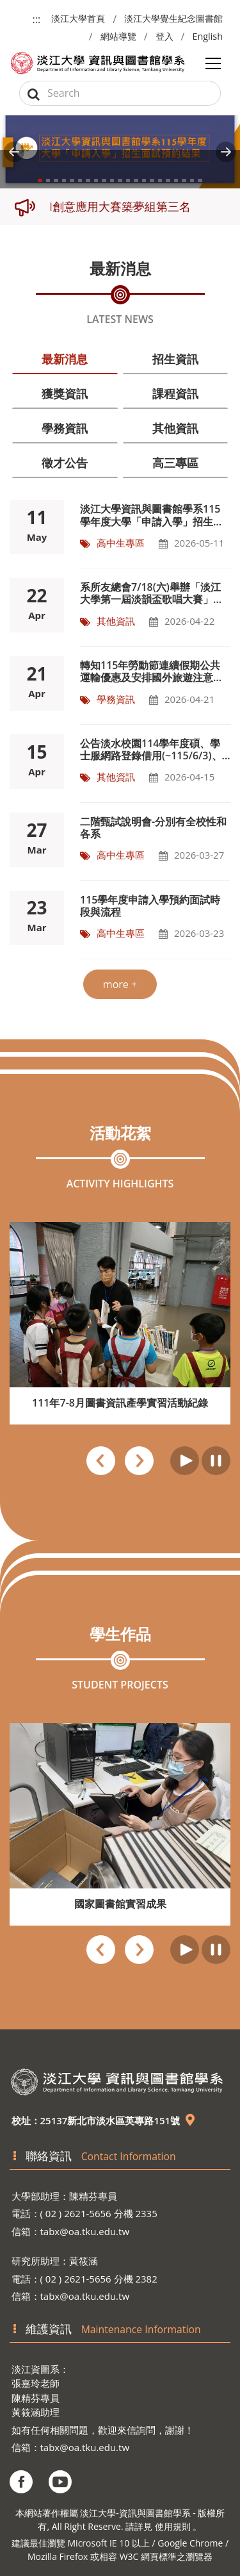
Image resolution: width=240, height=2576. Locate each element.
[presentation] (100, 1462)
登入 (164, 36)
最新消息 (65, 359)
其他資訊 (175, 428)
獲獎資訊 (65, 393)
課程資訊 (175, 393)
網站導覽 (118, 36)
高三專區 (175, 462)
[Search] (120, 93)
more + (120, 984)
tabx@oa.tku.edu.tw (85, 2231)
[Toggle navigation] (213, 63)
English (207, 36)
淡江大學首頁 (78, 18)
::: (37, 19)
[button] (14, 152)
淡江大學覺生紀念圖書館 (173, 18)
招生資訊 (175, 359)
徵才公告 (65, 462)
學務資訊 (65, 428)
